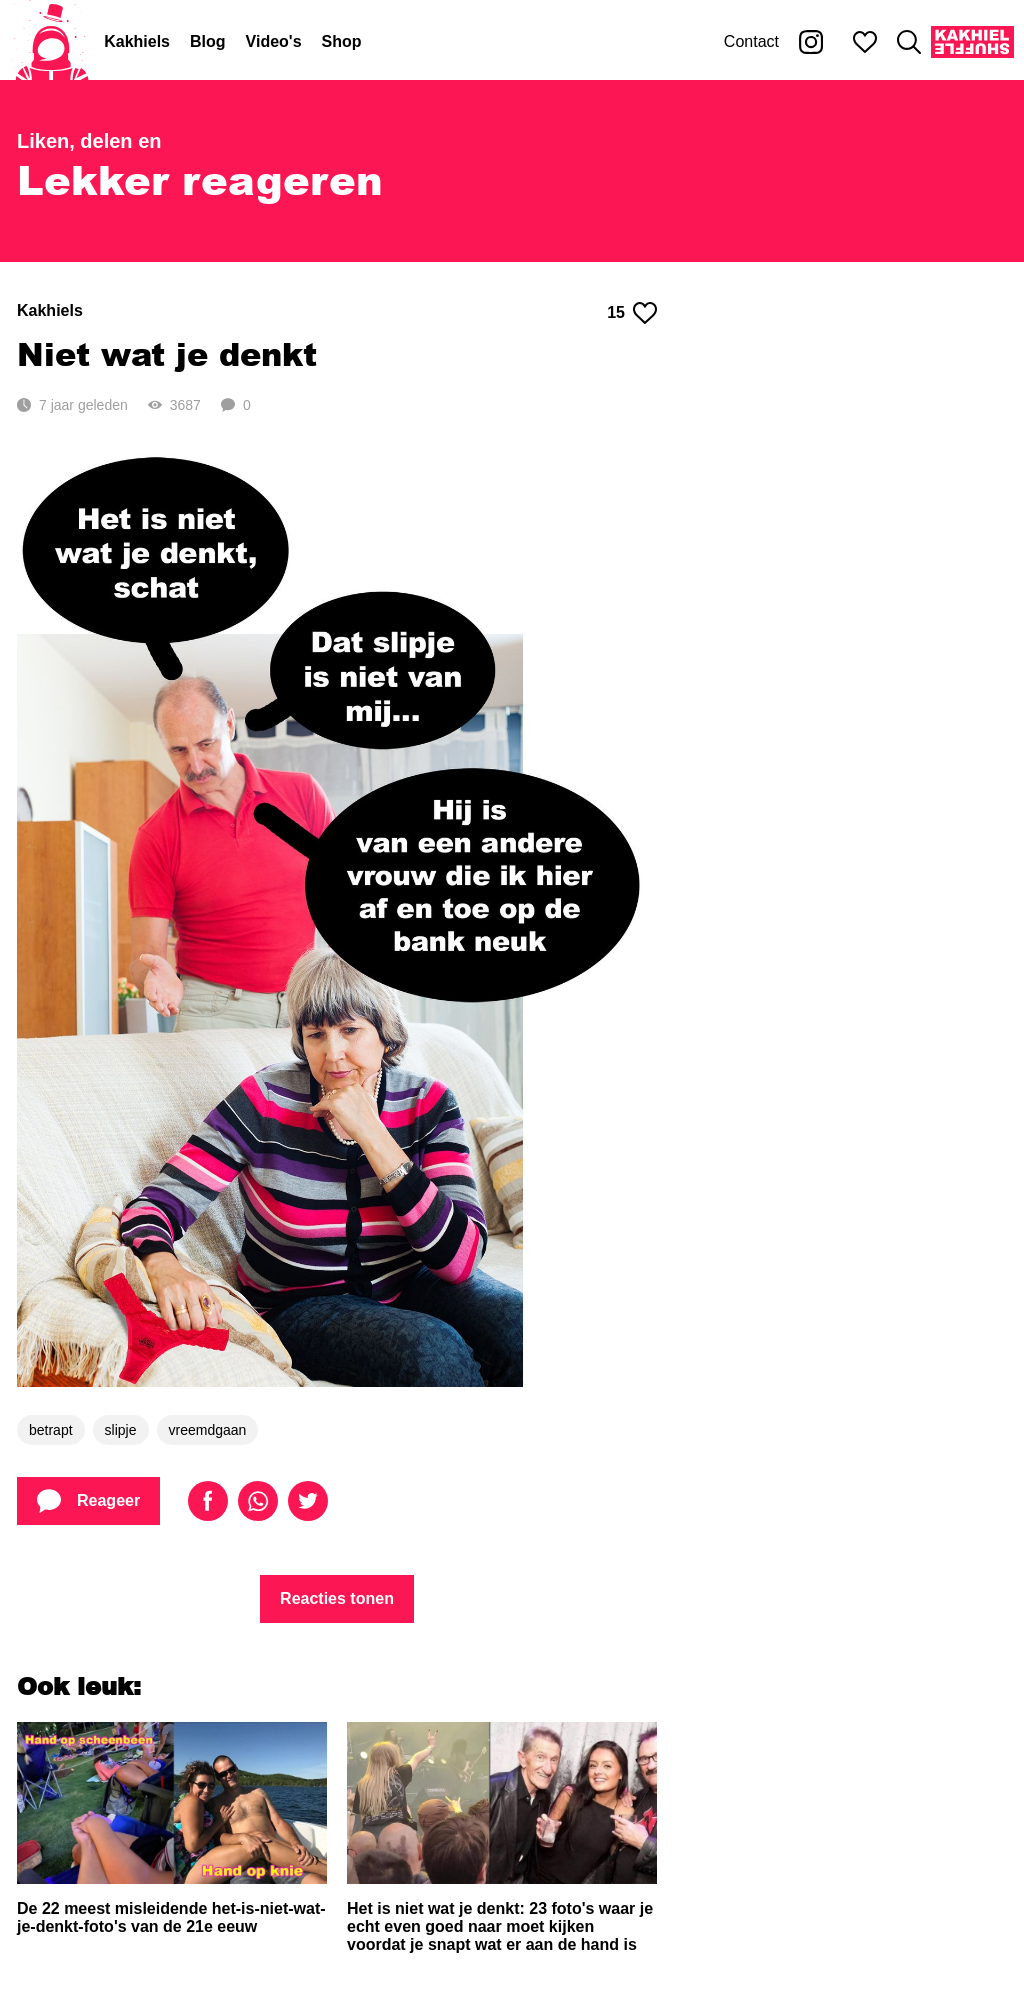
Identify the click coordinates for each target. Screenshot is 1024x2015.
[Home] (52, 42)
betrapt (51, 1430)
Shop (342, 41)
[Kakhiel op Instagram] (811, 42)
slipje (121, 1430)
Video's (274, 41)
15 (632, 313)
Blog (208, 41)
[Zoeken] (909, 42)
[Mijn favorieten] (865, 42)
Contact (751, 41)
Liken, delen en (89, 141)
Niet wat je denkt (167, 353)
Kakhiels (137, 41)
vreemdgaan (208, 1430)
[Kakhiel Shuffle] (972, 42)
